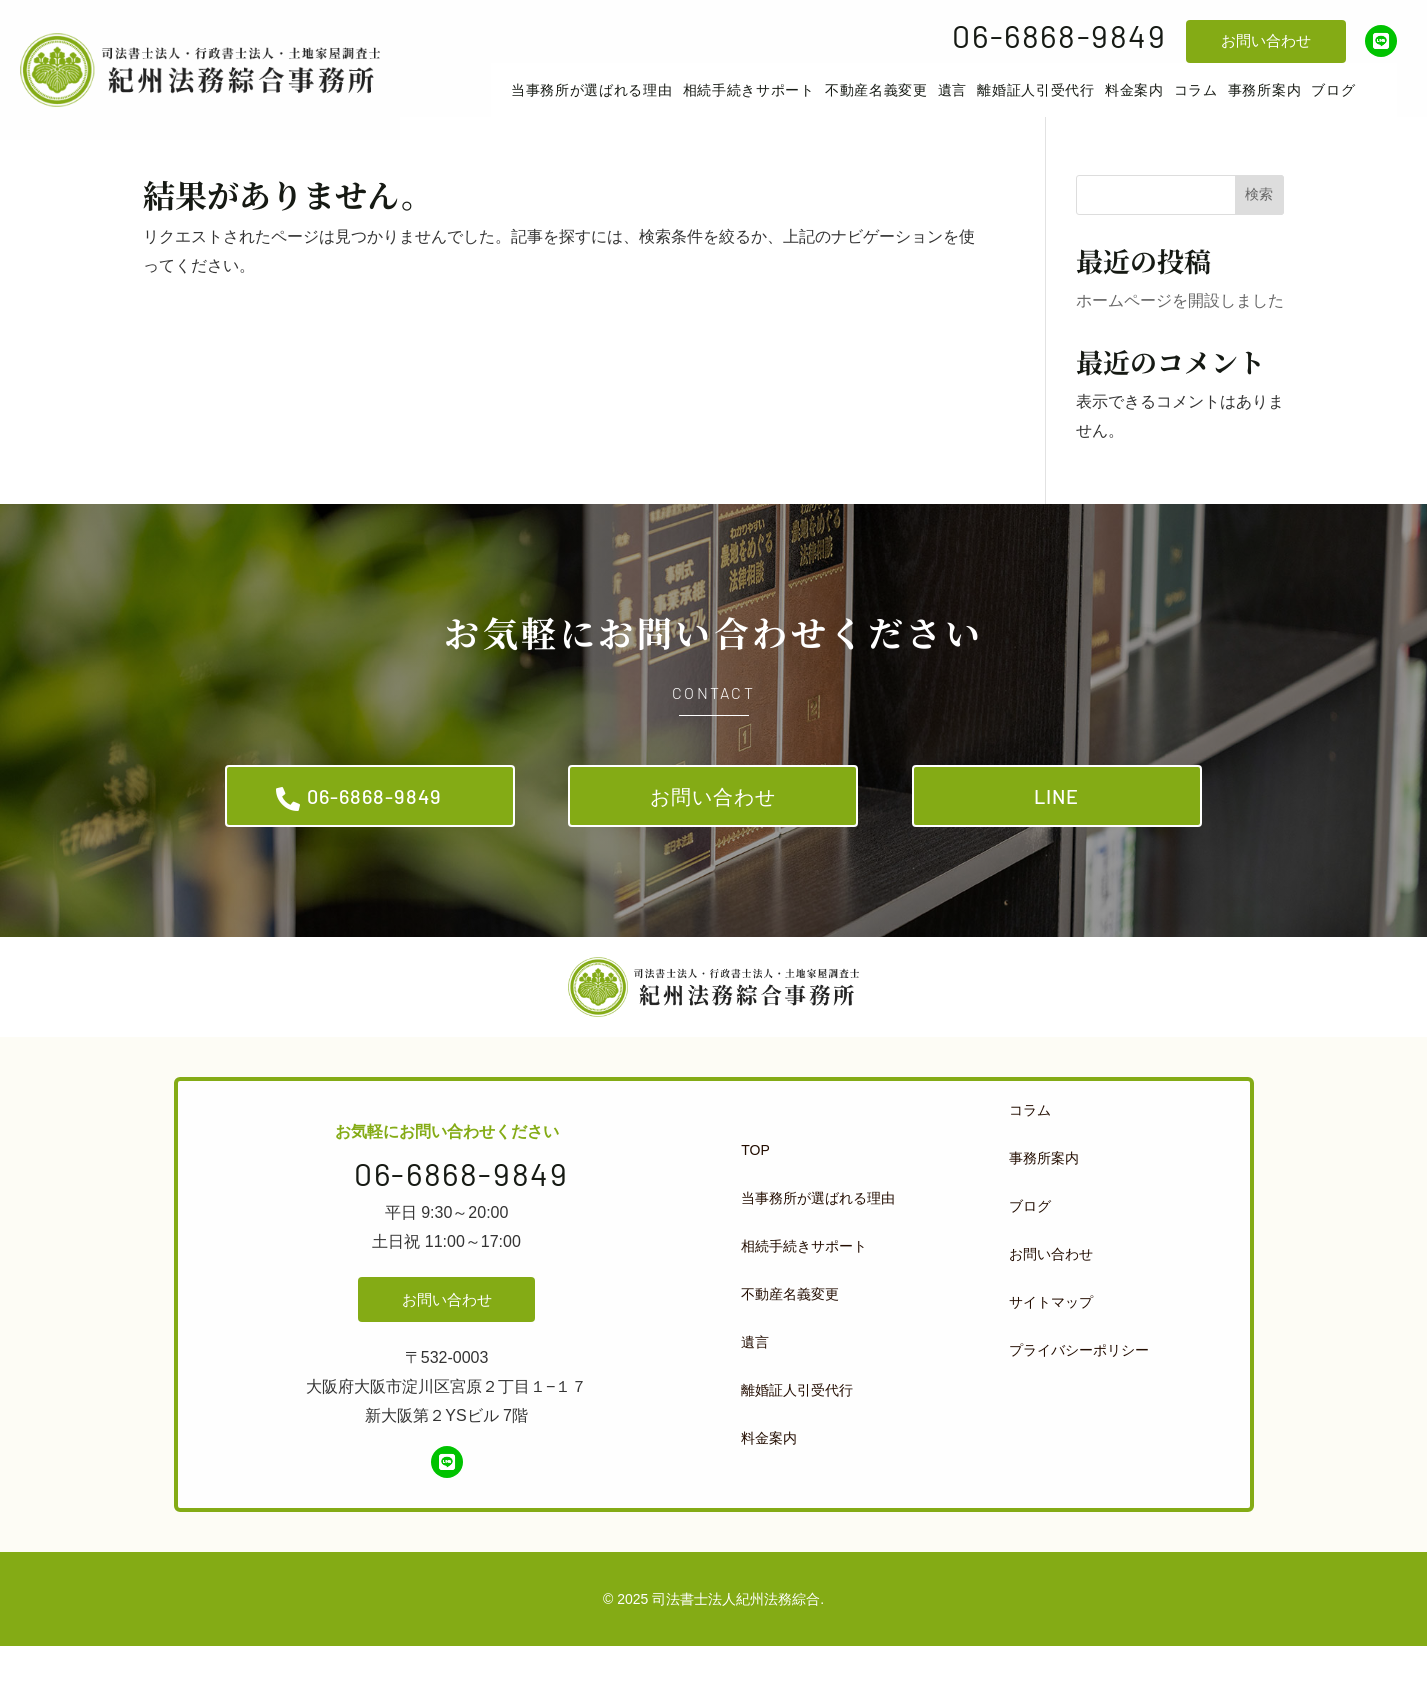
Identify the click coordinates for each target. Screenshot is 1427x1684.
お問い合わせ (1266, 40)
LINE (1056, 826)
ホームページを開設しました (1180, 324)
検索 (1259, 218)
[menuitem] (619, 102)
